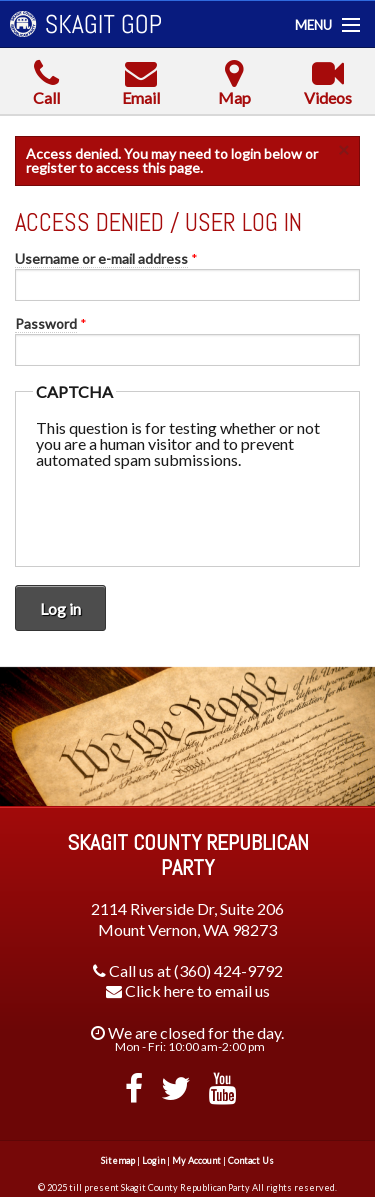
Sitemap (118, 1160)
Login (153, 1160)
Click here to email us (188, 990)
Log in (60, 608)
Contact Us (251, 1160)
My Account (196, 1160)
